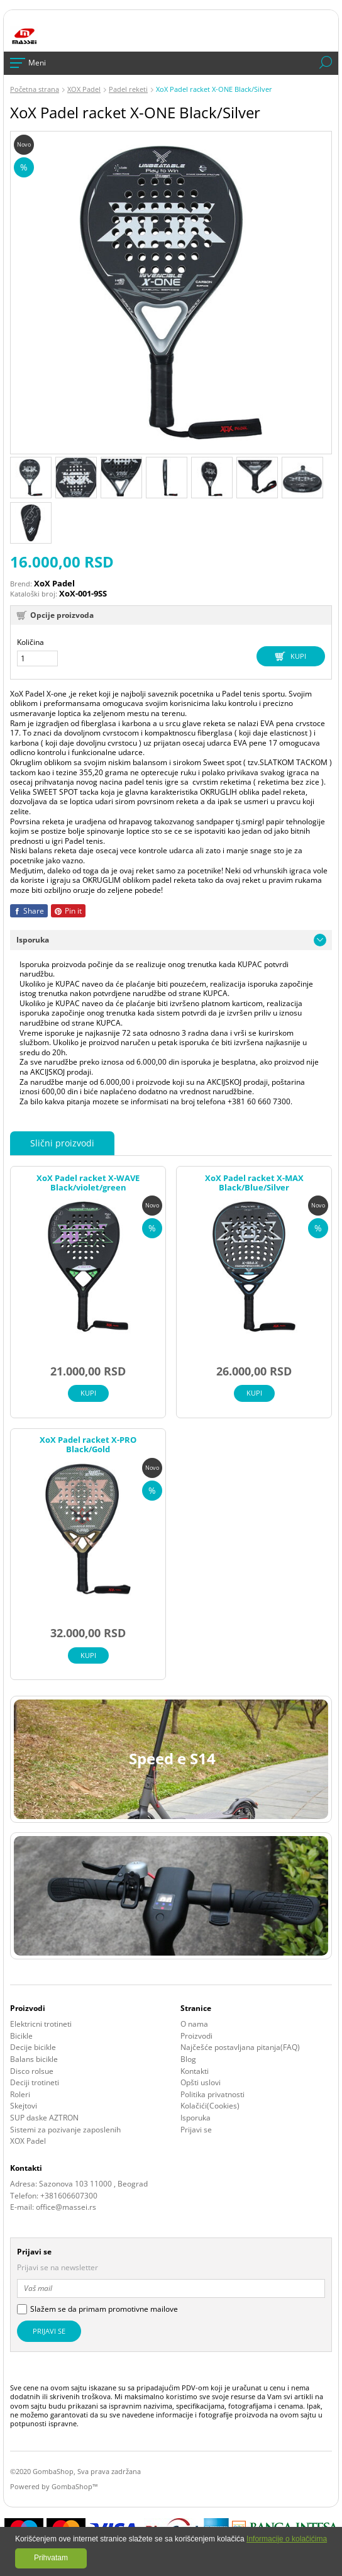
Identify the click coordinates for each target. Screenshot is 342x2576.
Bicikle (21, 2036)
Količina (30, 642)
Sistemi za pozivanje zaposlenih (65, 2130)
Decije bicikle (33, 2047)
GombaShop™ (74, 2486)
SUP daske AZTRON (44, 2118)
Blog (188, 2059)
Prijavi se (196, 2130)
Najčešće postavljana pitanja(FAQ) (240, 2047)
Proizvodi (196, 2036)
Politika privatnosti (212, 2095)
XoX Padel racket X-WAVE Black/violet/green (88, 1182)
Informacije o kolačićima (286, 2538)
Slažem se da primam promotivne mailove (104, 2309)
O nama (194, 2024)
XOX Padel (28, 2141)
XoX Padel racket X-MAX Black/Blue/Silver (254, 1182)
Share (29, 910)
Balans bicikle (34, 2059)
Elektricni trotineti (41, 2024)
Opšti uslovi (200, 2083)
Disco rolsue (31, 2071)
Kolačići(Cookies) (210, 2106)
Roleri (20, 2095)
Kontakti (194, 2071)
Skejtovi (23, 2106)
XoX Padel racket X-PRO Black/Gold (88, 1444)
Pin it (68, 910)
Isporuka (195, 2118)
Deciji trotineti (34, 2083)
